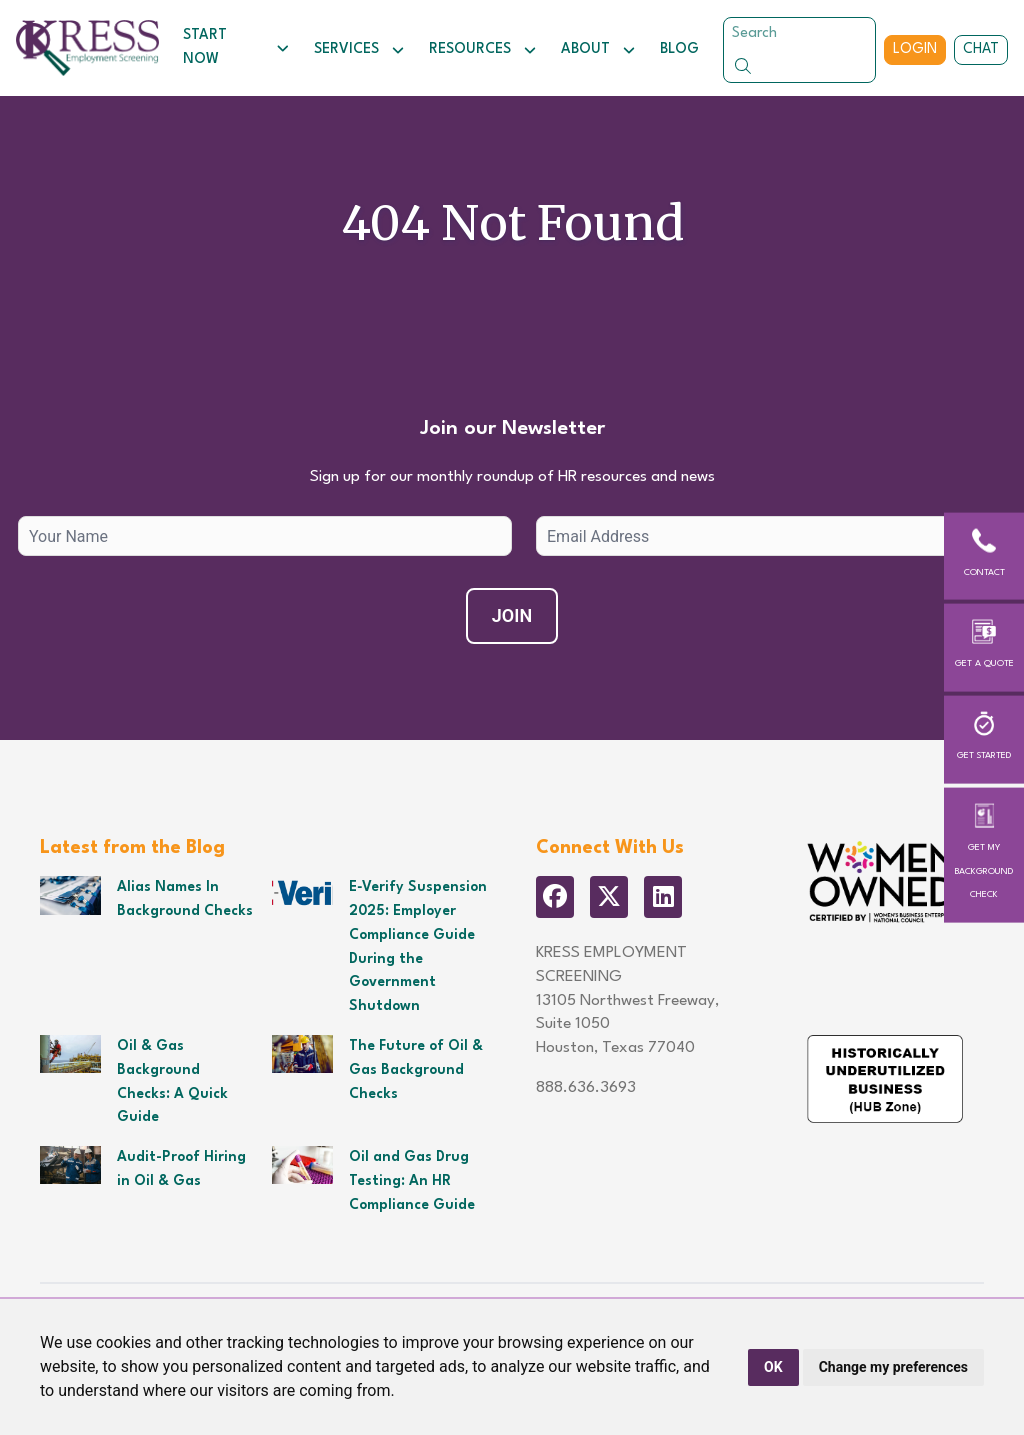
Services (359, 50)
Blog (679, 49)
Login (915, 49)
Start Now (236, 47)
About (598, 50)
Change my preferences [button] (893, 1367)
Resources (483, 50)
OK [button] (773, 1367)
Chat (981, 49)
